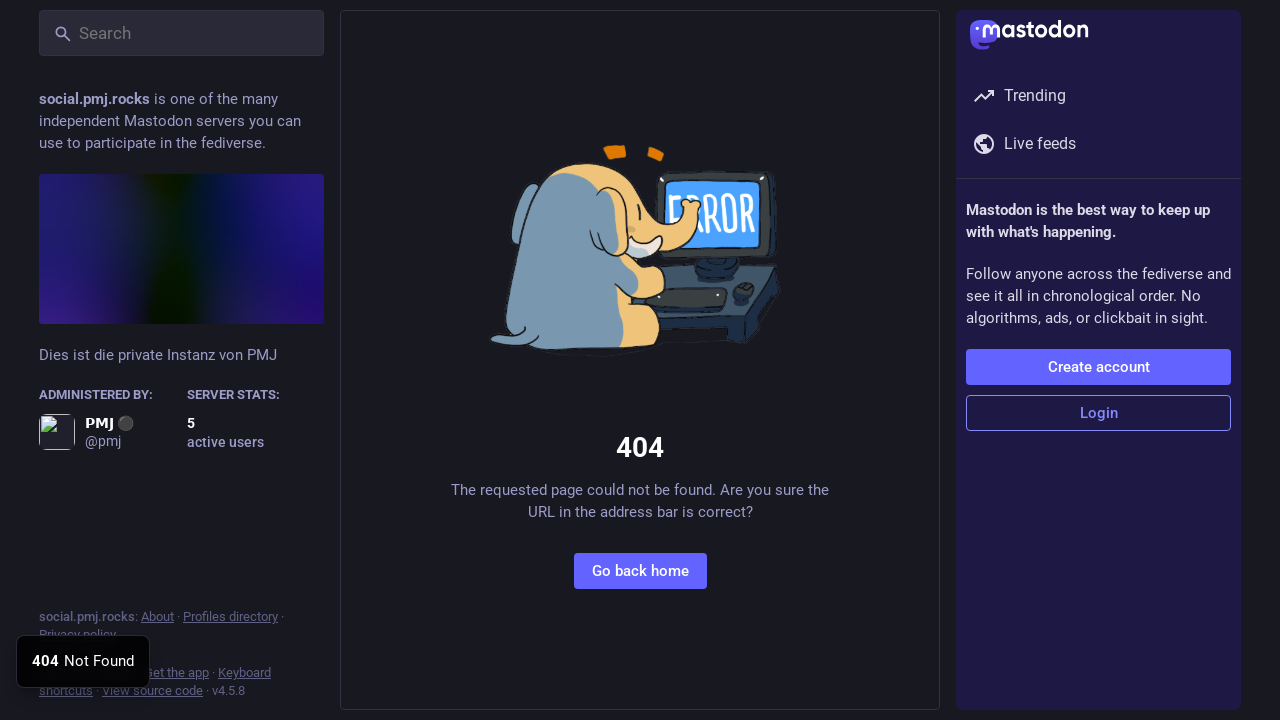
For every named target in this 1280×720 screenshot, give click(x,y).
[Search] (181, 33)
